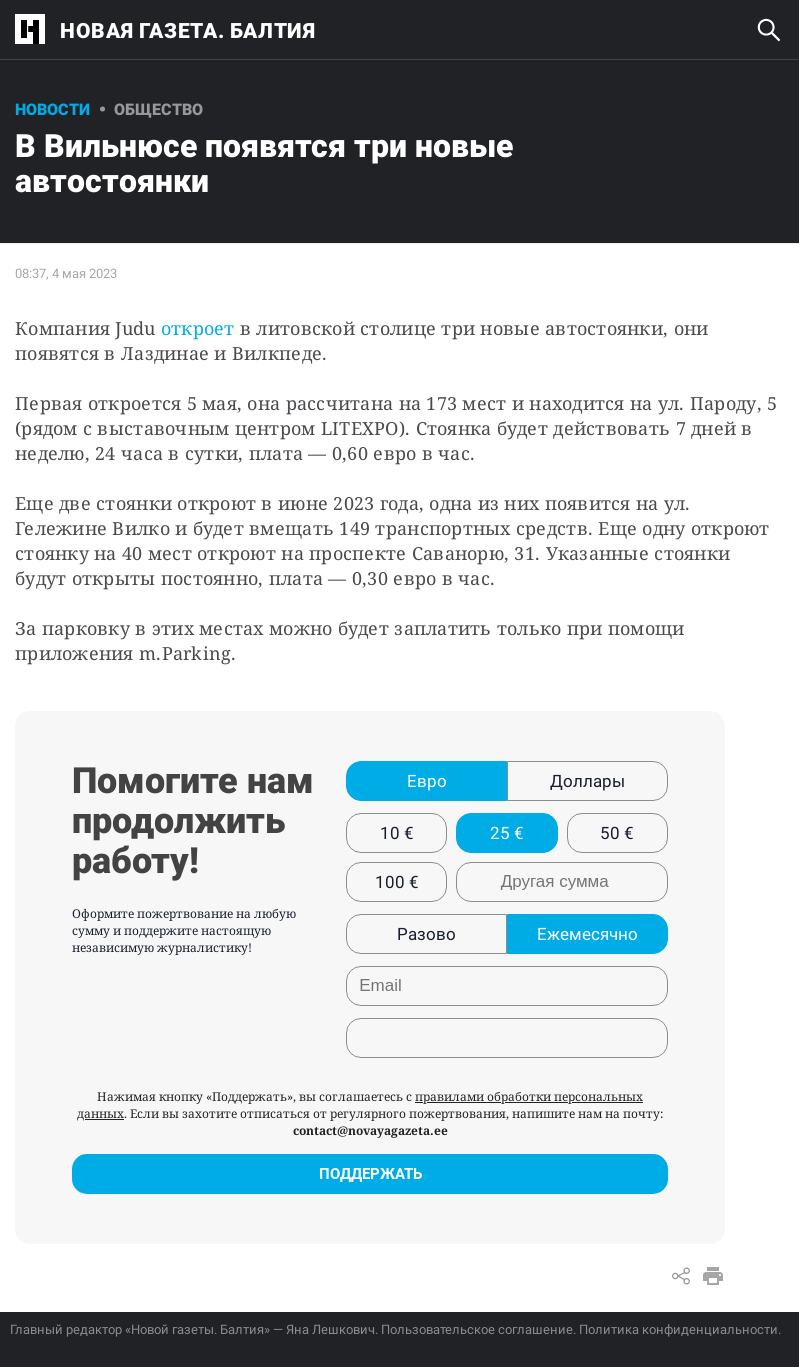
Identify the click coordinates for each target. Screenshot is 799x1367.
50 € (617, 833)
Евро (427, 781)
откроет (198, 328)
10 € (397, 833)
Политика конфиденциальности (678, 1329)
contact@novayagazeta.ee (370, 1130)
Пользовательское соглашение (477, 1329)
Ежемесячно (587, 934)
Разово (426, 934)
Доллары (587, 781)
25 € (507, 833)
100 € (397, 882)
